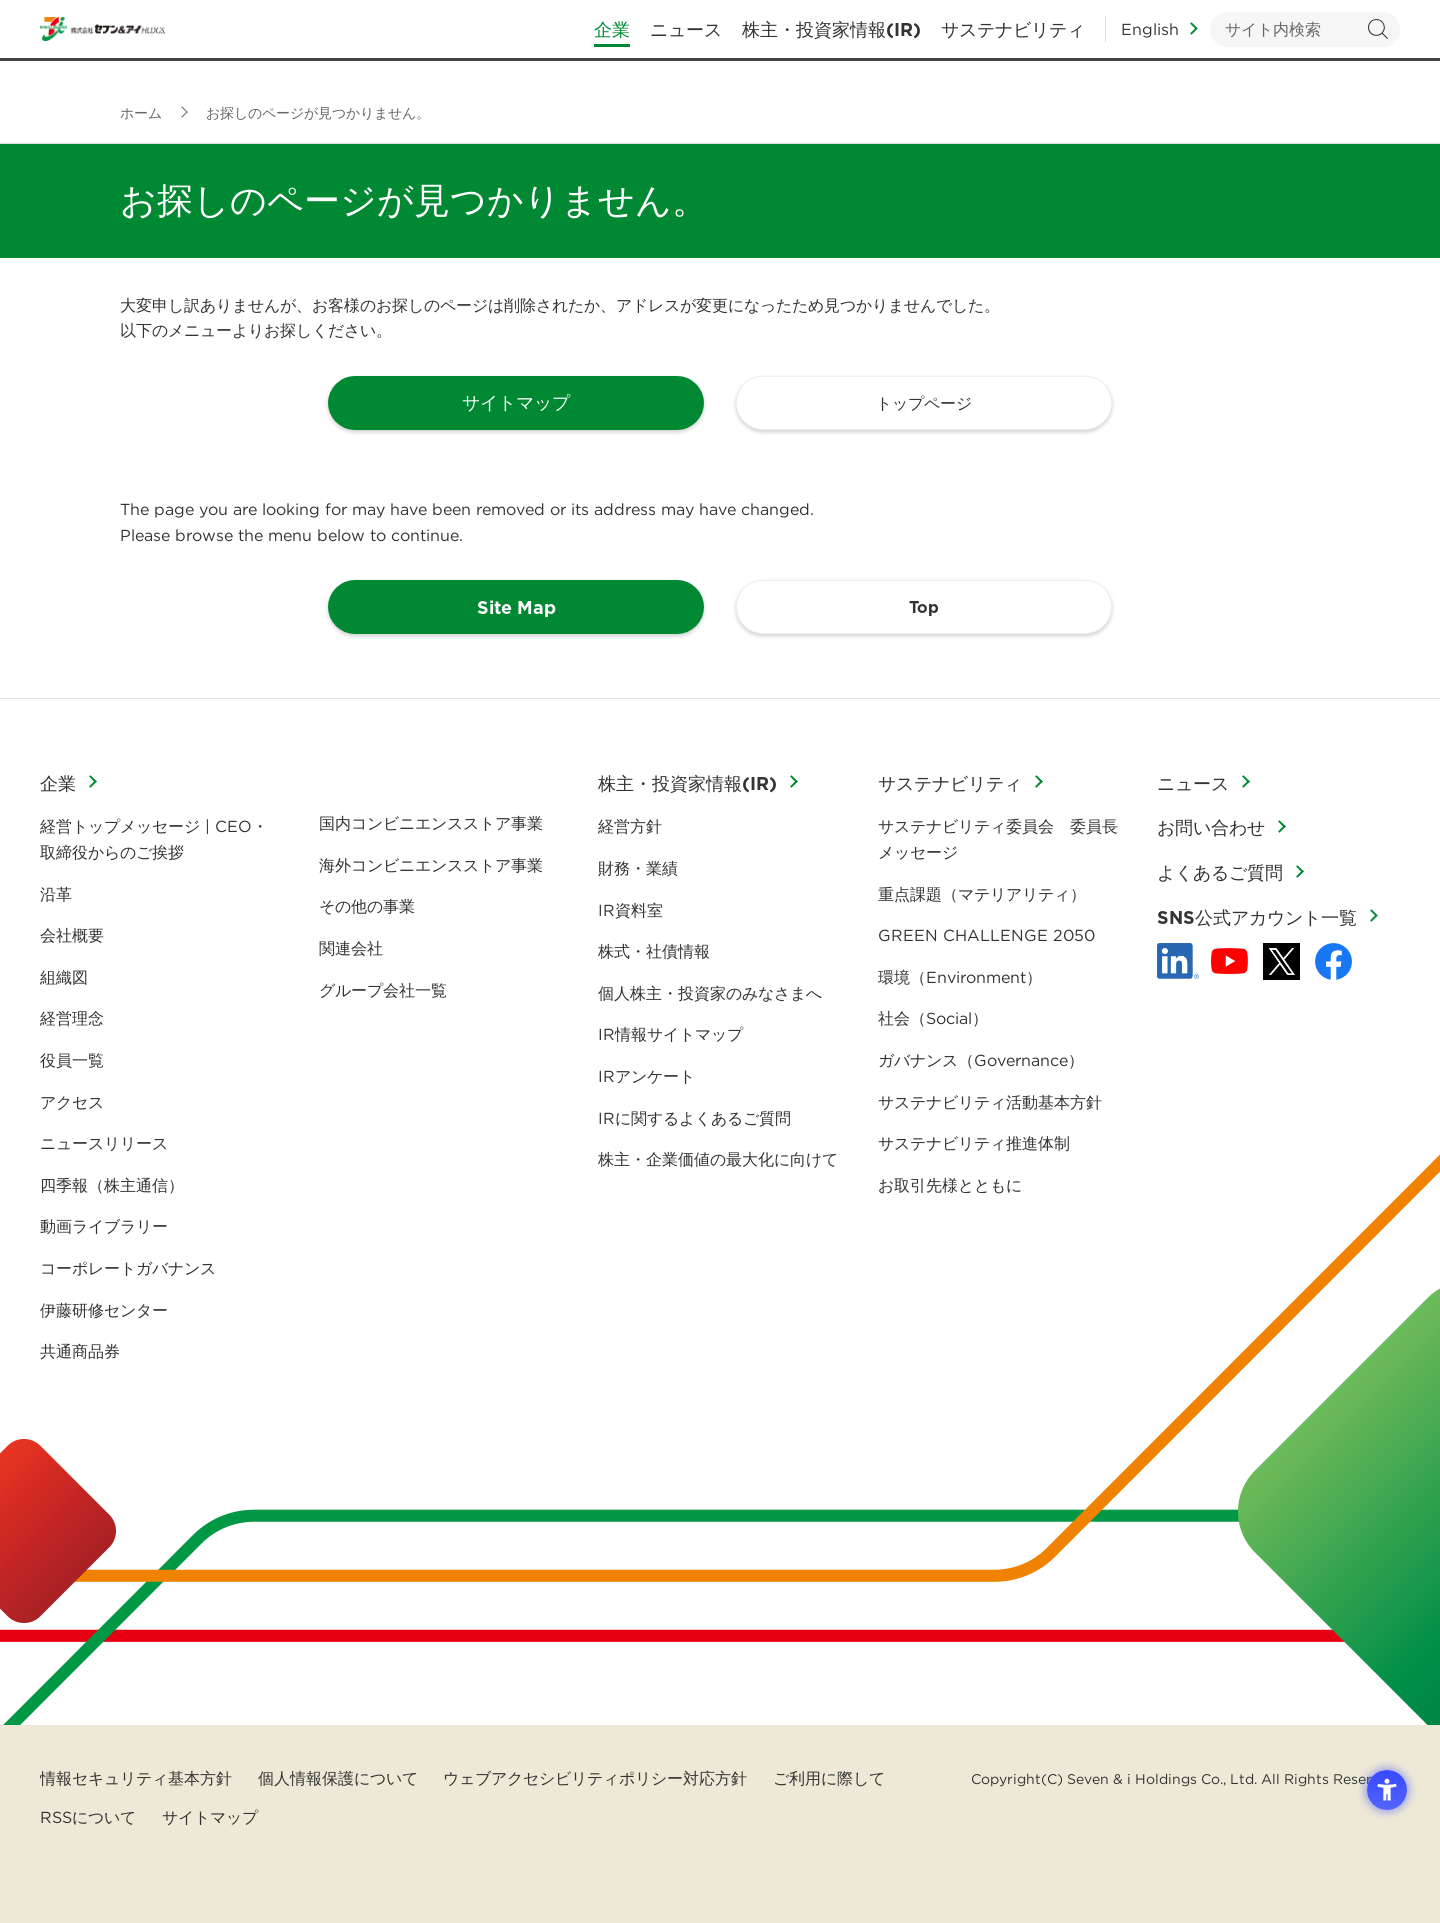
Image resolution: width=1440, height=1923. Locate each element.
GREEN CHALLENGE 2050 (986, 935)
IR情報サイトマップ (670, 1034)
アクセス (72, 1102)
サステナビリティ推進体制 (974, 1143)
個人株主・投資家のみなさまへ (710, 993)
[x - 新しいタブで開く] (1281, 961)
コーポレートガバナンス (128, 1268)
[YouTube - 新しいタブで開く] (1229, 961)
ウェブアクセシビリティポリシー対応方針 (595, 1778)
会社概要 (72, 935)
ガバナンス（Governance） (981, 1060)
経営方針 (630, 826)
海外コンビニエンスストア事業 (431, 865)
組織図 (64, 977)
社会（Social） (933, 1018)
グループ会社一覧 (383, 990)
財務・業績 (638, 868)
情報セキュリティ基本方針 (136, 1778)
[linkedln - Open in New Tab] (1178, 961)
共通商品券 (80, 1351)
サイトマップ (210, 1817)
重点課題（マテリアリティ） (982, 894)
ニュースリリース (104, 1143)
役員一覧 (72, 1060)
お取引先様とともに (950, 1185)
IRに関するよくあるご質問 (694, 1118)
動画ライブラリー (104, 1226)
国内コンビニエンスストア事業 (431, 823)
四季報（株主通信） (112, 1185)
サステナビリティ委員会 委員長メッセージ (998, 839)
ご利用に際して (829, 1778)
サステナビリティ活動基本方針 (990, 1102)
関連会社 (351, 948)
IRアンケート (646, 1076)
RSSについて (88, 1817)
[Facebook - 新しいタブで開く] (1333, 961)
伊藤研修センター (104, 1310)
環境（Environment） (960, 977)
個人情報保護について (338, 1778)
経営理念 (72, 1018)
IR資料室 (630, 910)
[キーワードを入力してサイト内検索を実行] (1305, 40)
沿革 (56, 894)
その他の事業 (367, 906)
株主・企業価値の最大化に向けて (718, 1159)
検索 (1377, 40)
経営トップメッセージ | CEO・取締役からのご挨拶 (154, 839)
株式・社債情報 (654, 951)
